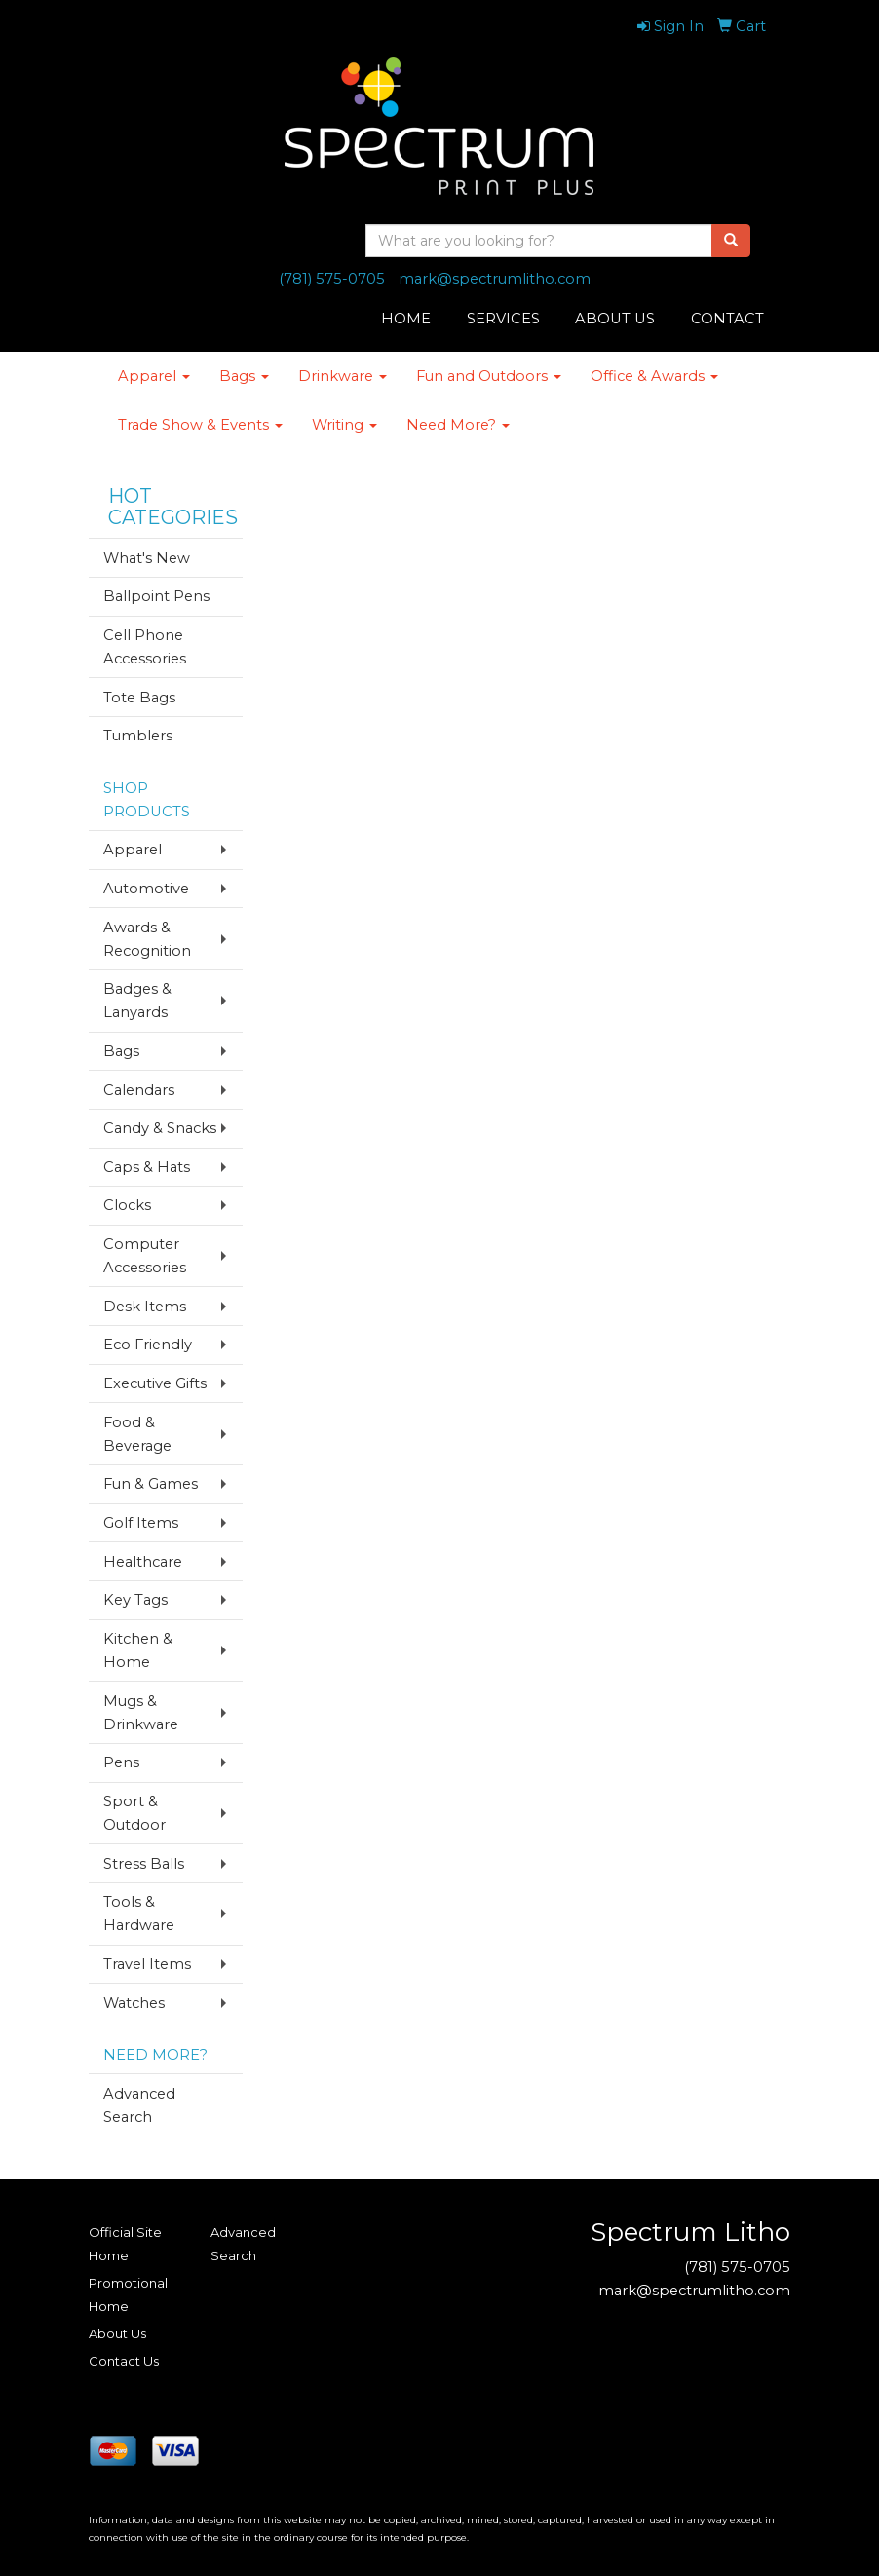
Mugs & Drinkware (140, 1712)
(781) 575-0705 (332, 278)
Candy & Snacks (159, 1128)
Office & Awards (654, 376)
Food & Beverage (137, 1434)
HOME (406, 318)
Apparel (154, 376)
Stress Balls (143, 1864)
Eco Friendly (147, 1344)
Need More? (458, 425)
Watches (134, 2003)
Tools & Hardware (138, 1913)
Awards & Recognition (147, 939)
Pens (121, 1762)
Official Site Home (125, 2243)
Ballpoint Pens (156, 596)
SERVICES (503, 318)
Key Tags (135, 1600)
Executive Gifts (155, 1383)
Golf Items (140, 1523)
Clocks (127, 1205)
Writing (344, 425)
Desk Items (144, 1306)
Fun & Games (150, 1484)
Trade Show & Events (200, 425)
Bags (244, 376)
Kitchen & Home (137, 1650)
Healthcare (142, 1562)
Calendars (138, 1090)
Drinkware (342, 376)
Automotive (146, 888)
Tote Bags (139, 697)
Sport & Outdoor (134, 1813)
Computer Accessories (144, 1255)
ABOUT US (615, 318)
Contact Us (124, 2360)
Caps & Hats (146, 1167)
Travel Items (147, 1964)
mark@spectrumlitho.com (495, 278)
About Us (117, 2333)
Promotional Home (128, 2294)
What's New (146, 558)
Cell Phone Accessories (144, 646)
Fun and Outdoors (488, 376)
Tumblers (137, 735)
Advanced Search (139, 2105)
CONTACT (727, 318)
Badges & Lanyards (137, 1000)
